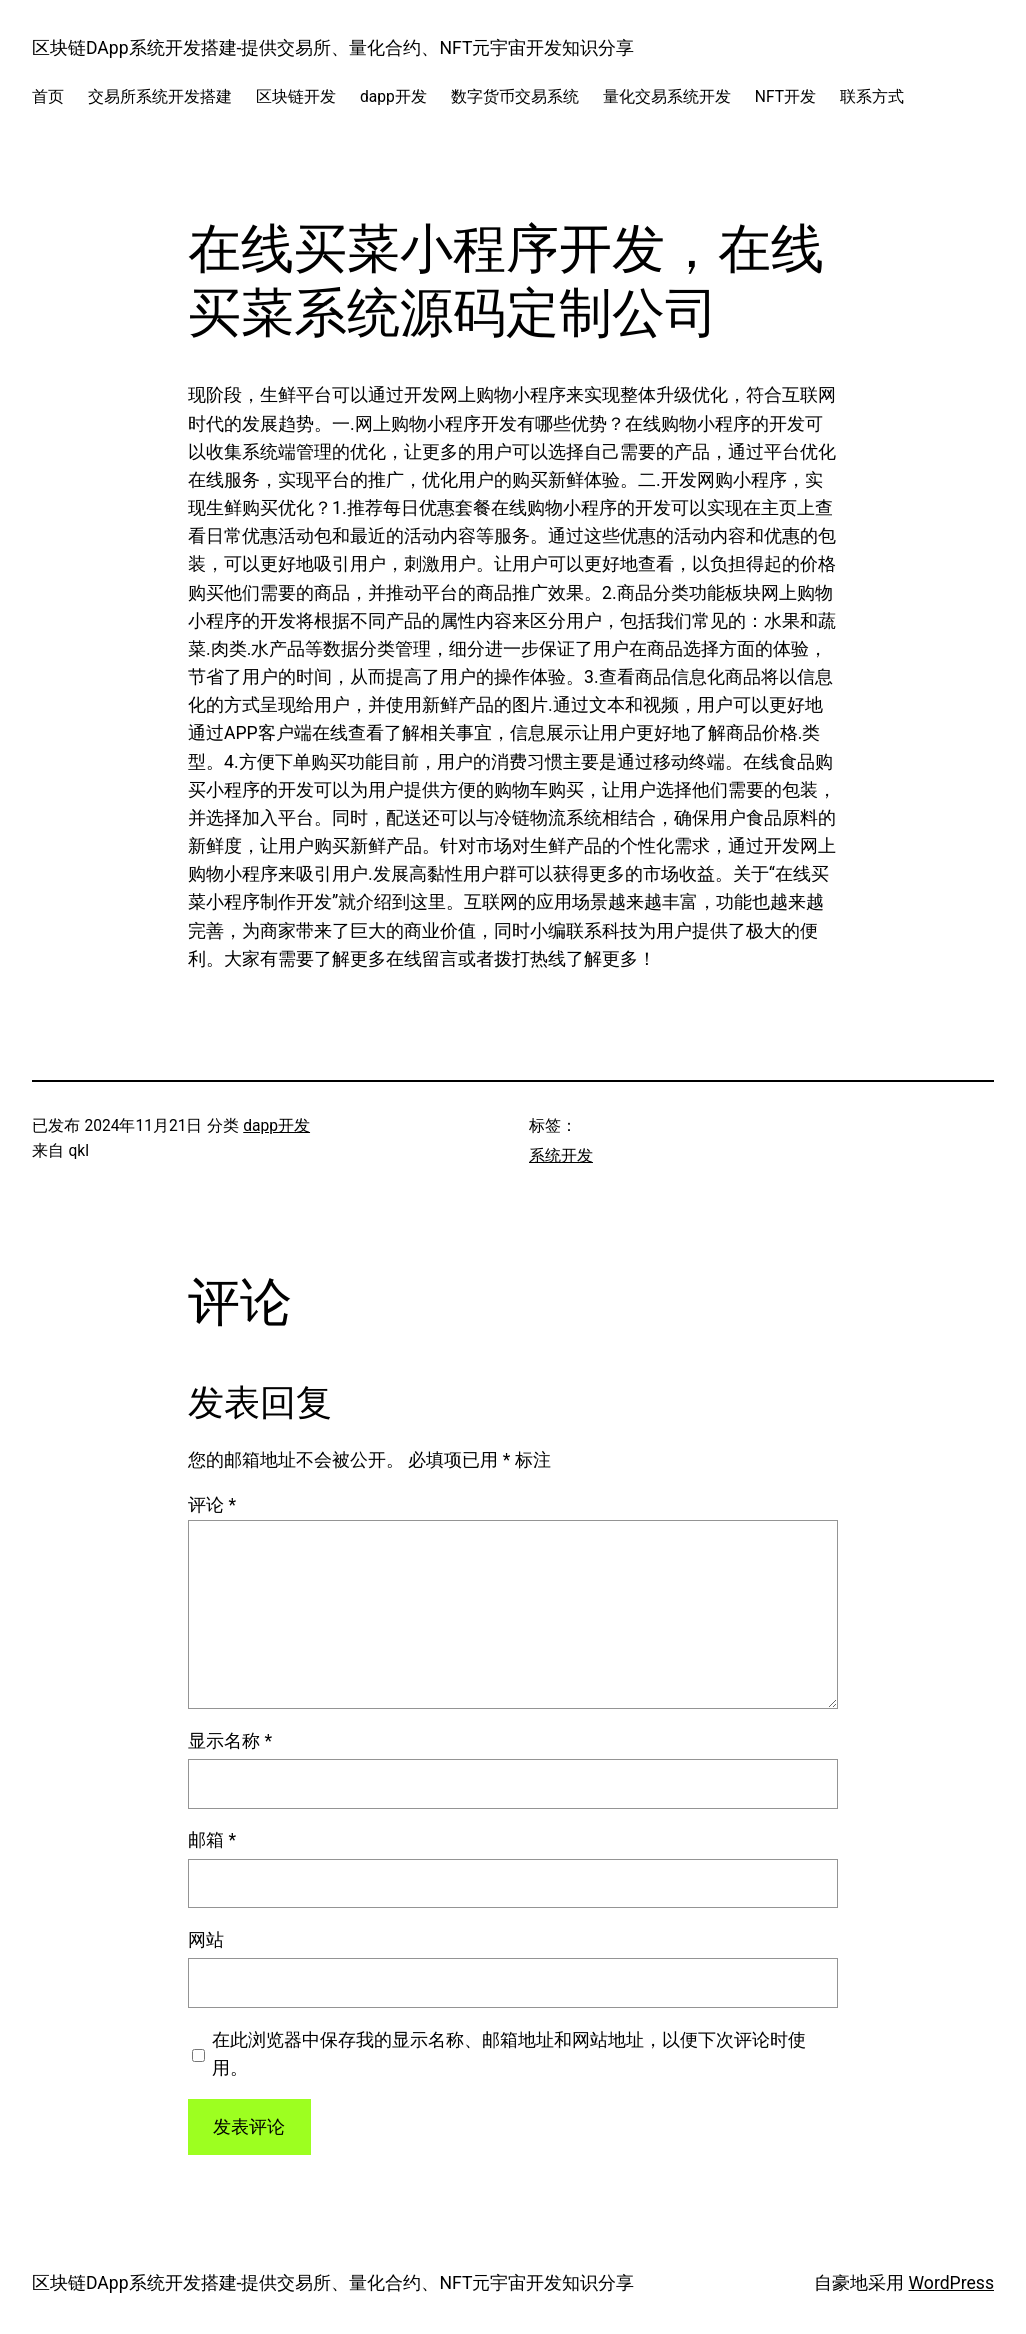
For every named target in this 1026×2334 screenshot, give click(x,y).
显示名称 (230, 1741)
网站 (206, 1940)
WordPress (952, 2283)
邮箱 (212, 1840)
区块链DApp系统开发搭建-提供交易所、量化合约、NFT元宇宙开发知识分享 (333, 48)
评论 (212, 1505)
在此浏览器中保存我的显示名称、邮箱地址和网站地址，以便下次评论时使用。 (509, 2054)
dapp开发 (276, 1126)
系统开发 (561, 1156)
